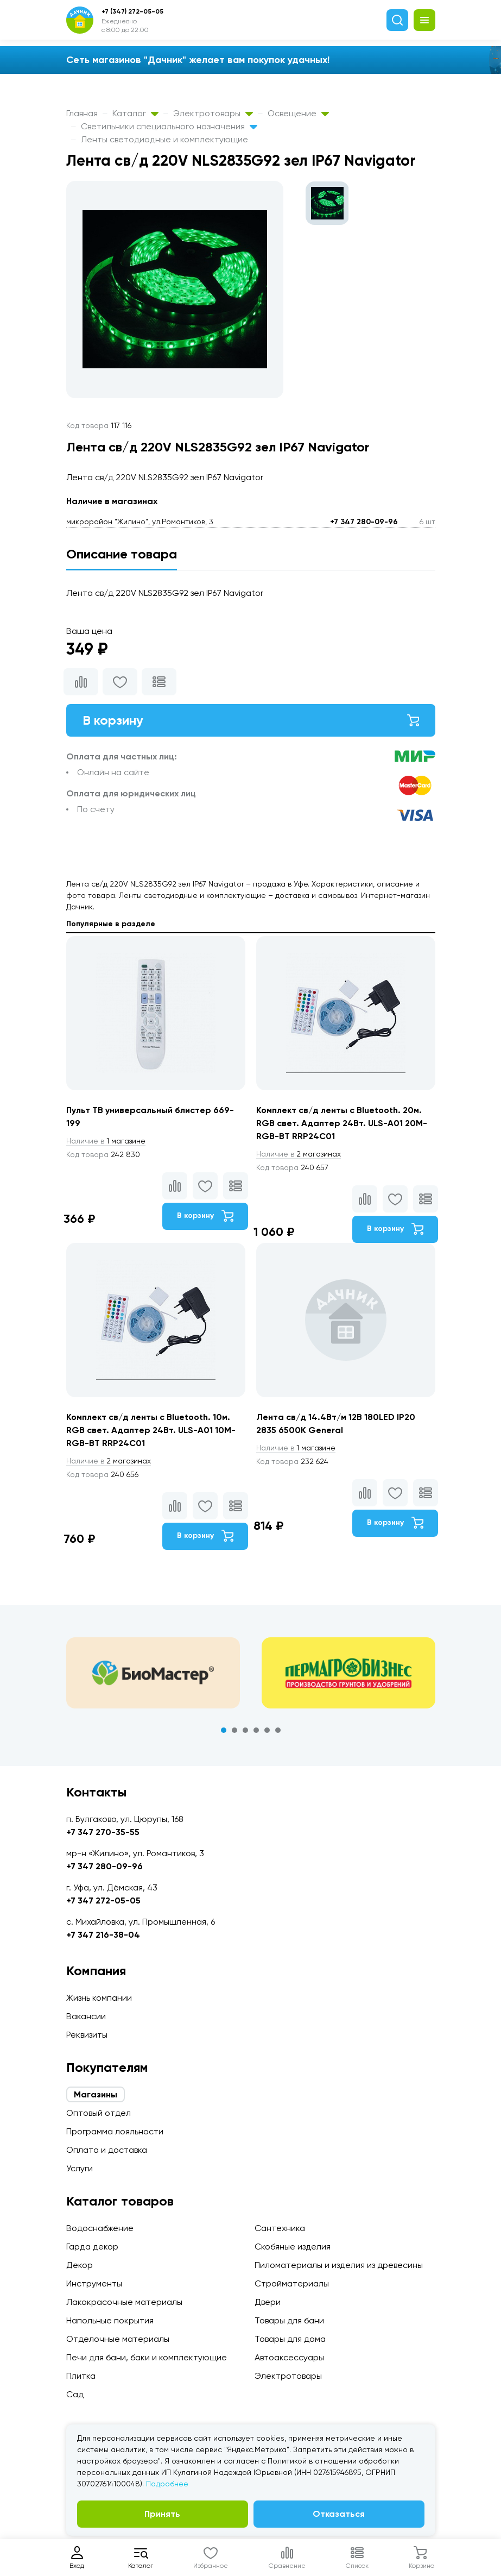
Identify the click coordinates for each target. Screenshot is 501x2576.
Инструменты (94, 2283)
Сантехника (280, 2228)
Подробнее (167, 2483)
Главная (82, 113)
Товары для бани (289, 2320)
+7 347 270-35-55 (102, 1832)
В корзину (251, 720)
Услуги (79, 2168)
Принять (162, 2514)
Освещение (298, 113)
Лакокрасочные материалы (124, 2302)
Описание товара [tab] (121, 554)
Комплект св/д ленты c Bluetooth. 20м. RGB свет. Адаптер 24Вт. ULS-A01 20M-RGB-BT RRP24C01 (341, 1123)
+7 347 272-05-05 (103, 1900)
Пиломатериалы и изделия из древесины (339, 2265)
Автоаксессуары (289, 2357)
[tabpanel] (153, 1673)
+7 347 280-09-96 (364, 521)
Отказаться (339, 2514)
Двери (268, 2302)
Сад (75, 2394)
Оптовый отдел (98, 2113)
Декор (79, 2265)
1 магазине (105, 1140)
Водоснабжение (100, 2228)
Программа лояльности (114, 2131)
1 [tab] (223, 1730)
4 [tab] (256, 1730)
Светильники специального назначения (169, 126)
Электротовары (213, 113)
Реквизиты (86, 2035)
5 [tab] (267, 1730)
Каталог (135, 113)
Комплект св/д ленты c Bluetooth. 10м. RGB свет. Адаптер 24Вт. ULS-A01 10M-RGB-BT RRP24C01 (151, 1430)
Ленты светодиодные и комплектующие (164, 139)
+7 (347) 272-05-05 (132, 11)
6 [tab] (278, 1730)
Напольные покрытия (110, 2320)
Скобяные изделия (293, 2246)
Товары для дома (290, 2339)
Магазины (95, 2094)
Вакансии (86, 2016)
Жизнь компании (99, 1998)
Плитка (81, 2376)
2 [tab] (234, 1730)
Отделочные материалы (117, 2339)
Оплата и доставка (106, 2150)
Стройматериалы (292, 2283)
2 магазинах (298, 1153)
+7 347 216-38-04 (103, 1935)
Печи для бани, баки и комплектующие (146, 2357)
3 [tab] (245, 1730)
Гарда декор (92, 2246)
